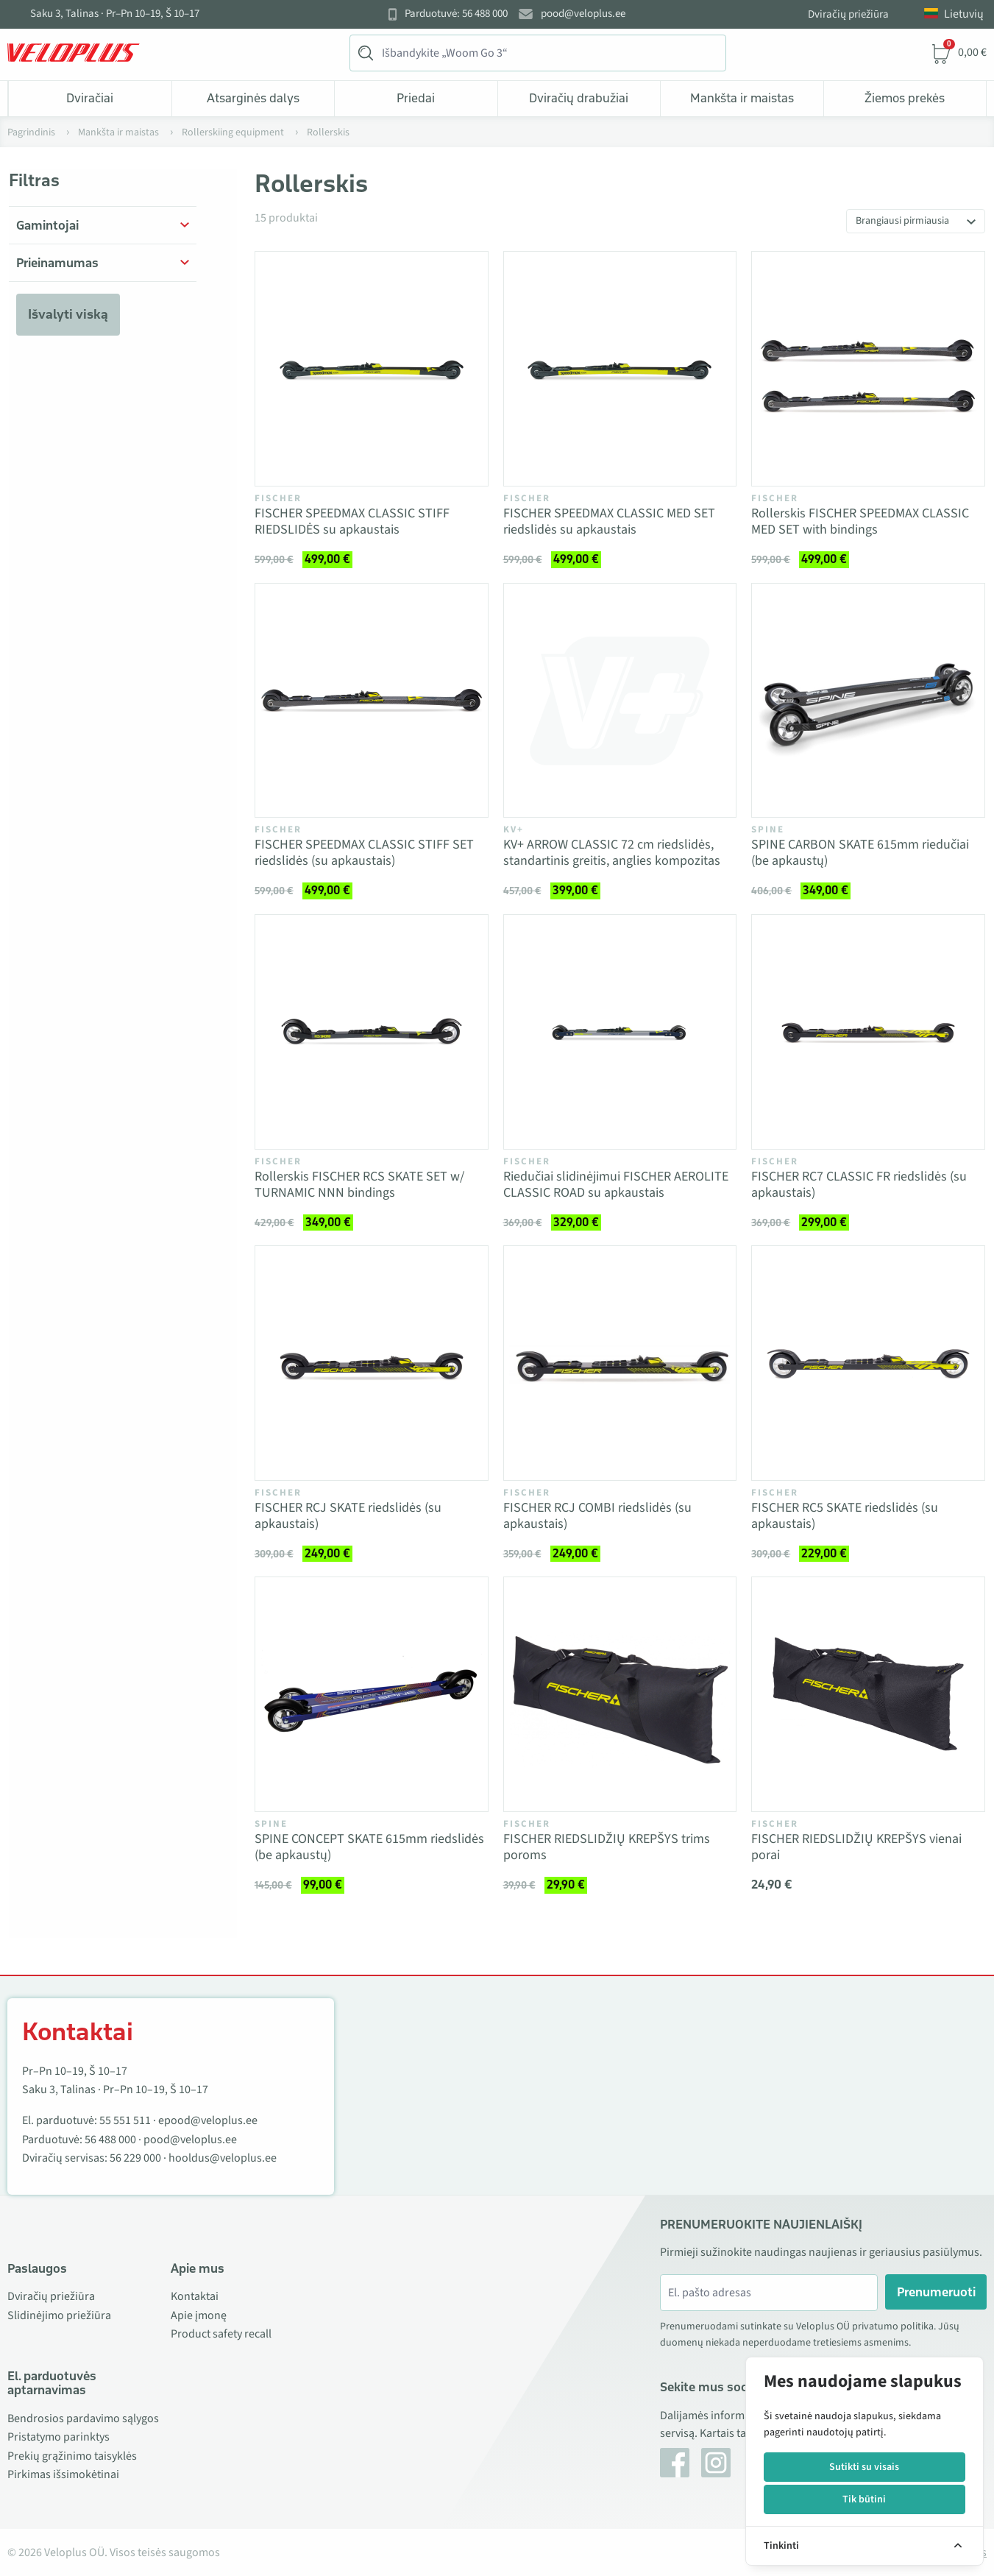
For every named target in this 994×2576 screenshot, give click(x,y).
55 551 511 (125, 2120)
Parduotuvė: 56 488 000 (456, 14)
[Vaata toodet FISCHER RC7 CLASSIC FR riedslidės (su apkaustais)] (868, 1032)
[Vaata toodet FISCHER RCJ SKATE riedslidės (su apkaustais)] (372, 1363)
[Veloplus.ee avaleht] (73, 53)
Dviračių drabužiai (578, 98)
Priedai (416, 98)
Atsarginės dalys (253, 98)
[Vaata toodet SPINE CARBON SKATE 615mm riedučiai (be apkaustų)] (868, 700)
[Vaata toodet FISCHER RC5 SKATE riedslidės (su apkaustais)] (868, 1363)
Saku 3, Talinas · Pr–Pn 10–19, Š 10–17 (114, 14)
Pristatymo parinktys (58, 2437)
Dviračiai (89, 98)
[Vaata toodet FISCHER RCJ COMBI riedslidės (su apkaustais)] (620, 1363)
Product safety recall (221, 2334)
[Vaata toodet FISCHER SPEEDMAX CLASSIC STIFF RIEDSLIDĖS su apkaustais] (372, 368)
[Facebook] (674, 2462)
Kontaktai (195, 2296)
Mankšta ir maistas (742, 98)
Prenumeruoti (936, 2292)
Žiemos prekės (905, 98)
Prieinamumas (57, 262)
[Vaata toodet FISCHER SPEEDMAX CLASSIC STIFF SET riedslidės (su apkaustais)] (372, 700)
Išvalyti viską (68, 314)
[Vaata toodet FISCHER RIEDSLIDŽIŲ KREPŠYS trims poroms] (620, 1694)
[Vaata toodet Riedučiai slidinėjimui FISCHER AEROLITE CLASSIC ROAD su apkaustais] (620, 1032)
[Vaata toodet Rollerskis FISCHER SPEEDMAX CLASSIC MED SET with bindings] (868, 368)
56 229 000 (135, 2158)
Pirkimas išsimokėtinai (63, 2474)
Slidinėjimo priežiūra (59, 2315)
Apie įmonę (199, 2315)
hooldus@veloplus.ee (222, 2158)
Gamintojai (47, 225)
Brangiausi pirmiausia (902, 220)
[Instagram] (716, 2462)
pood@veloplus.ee (583, 14)
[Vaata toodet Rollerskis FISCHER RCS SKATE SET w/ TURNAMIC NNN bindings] (372, 1032)
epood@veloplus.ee (208, 2120)
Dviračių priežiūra (848, 14)
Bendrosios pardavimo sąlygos (83, 2418)
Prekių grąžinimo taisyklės (72, 2456)
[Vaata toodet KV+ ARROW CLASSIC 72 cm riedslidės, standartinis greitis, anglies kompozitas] (620, 700)
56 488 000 (110, 2139)
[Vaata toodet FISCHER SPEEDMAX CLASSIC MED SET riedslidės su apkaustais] (620, 368)
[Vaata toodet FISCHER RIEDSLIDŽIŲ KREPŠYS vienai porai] (868, 1694)
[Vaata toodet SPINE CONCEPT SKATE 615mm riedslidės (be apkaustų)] (372, 1694)
